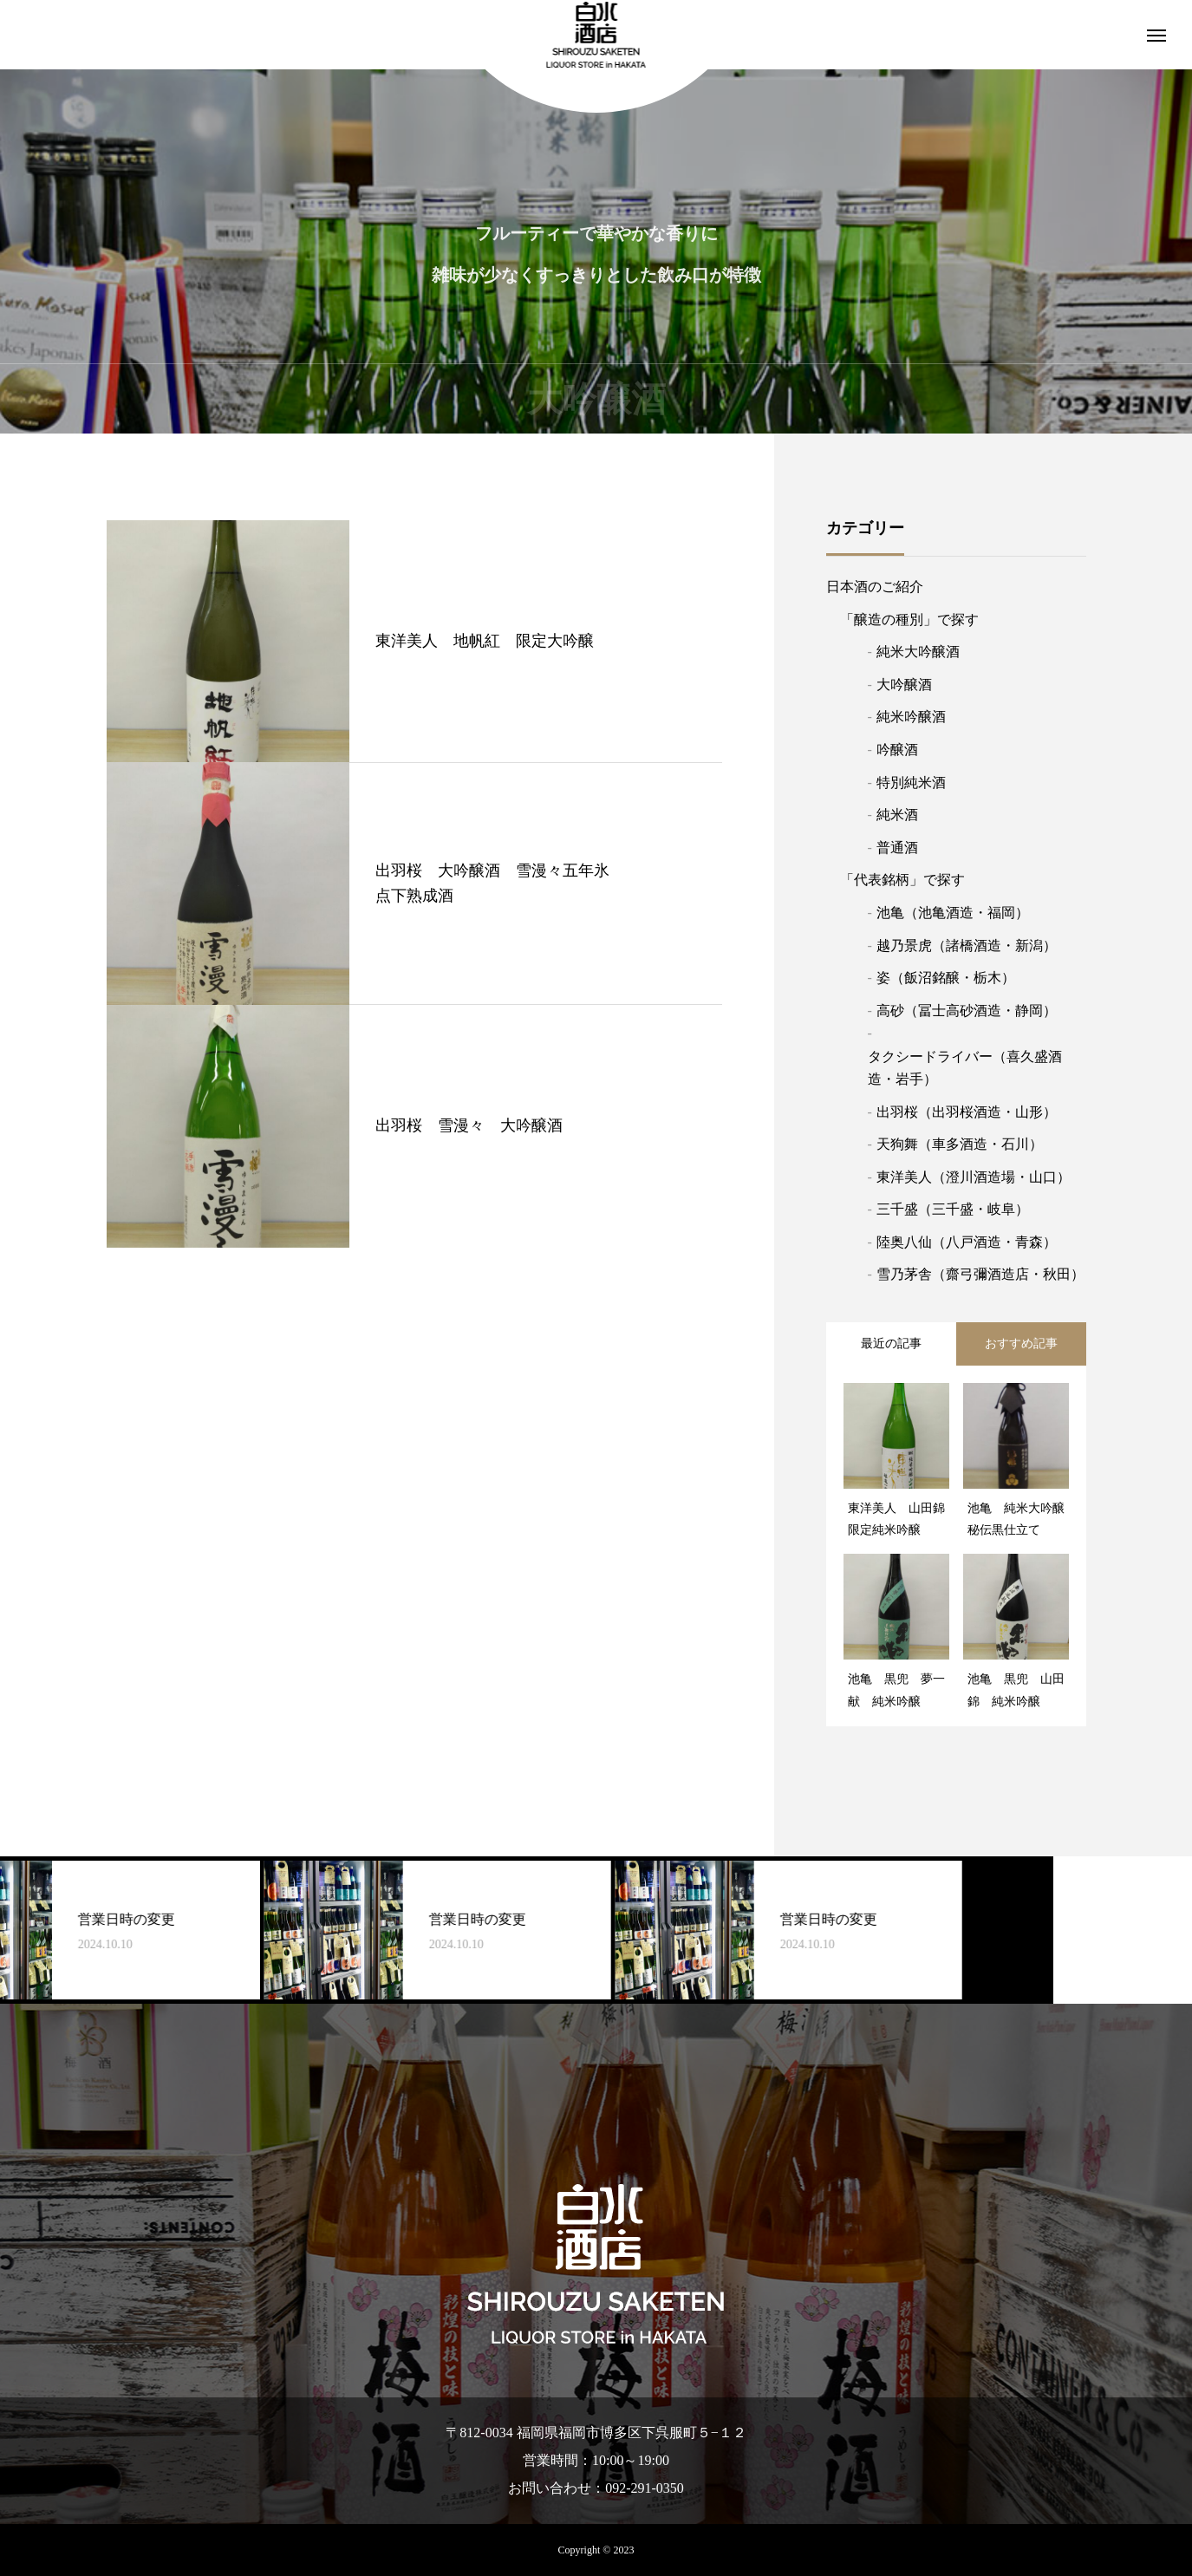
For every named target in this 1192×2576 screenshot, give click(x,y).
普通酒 (897, 847)
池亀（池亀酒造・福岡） (952, 912)
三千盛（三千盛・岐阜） (952, 1209)
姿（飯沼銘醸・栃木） (945, 977)
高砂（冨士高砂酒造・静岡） (966, 1010)
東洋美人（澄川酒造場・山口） (973, 1177)
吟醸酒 (897, 749)
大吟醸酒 (904, 684)
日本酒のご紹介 (874, 586)
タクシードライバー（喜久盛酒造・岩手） (965, 1067)
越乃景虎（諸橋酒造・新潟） (966, 945)
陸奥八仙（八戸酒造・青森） (966, 1242)
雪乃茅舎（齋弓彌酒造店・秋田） (980, 1274)
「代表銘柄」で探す (902, 879)
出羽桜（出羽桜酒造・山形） (966, 1112)
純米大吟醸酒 (918, 651)
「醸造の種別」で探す (909, 619)
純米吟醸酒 (911, 716)
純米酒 (897, 814)
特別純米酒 (911, 782)
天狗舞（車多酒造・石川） (959, 1144)
